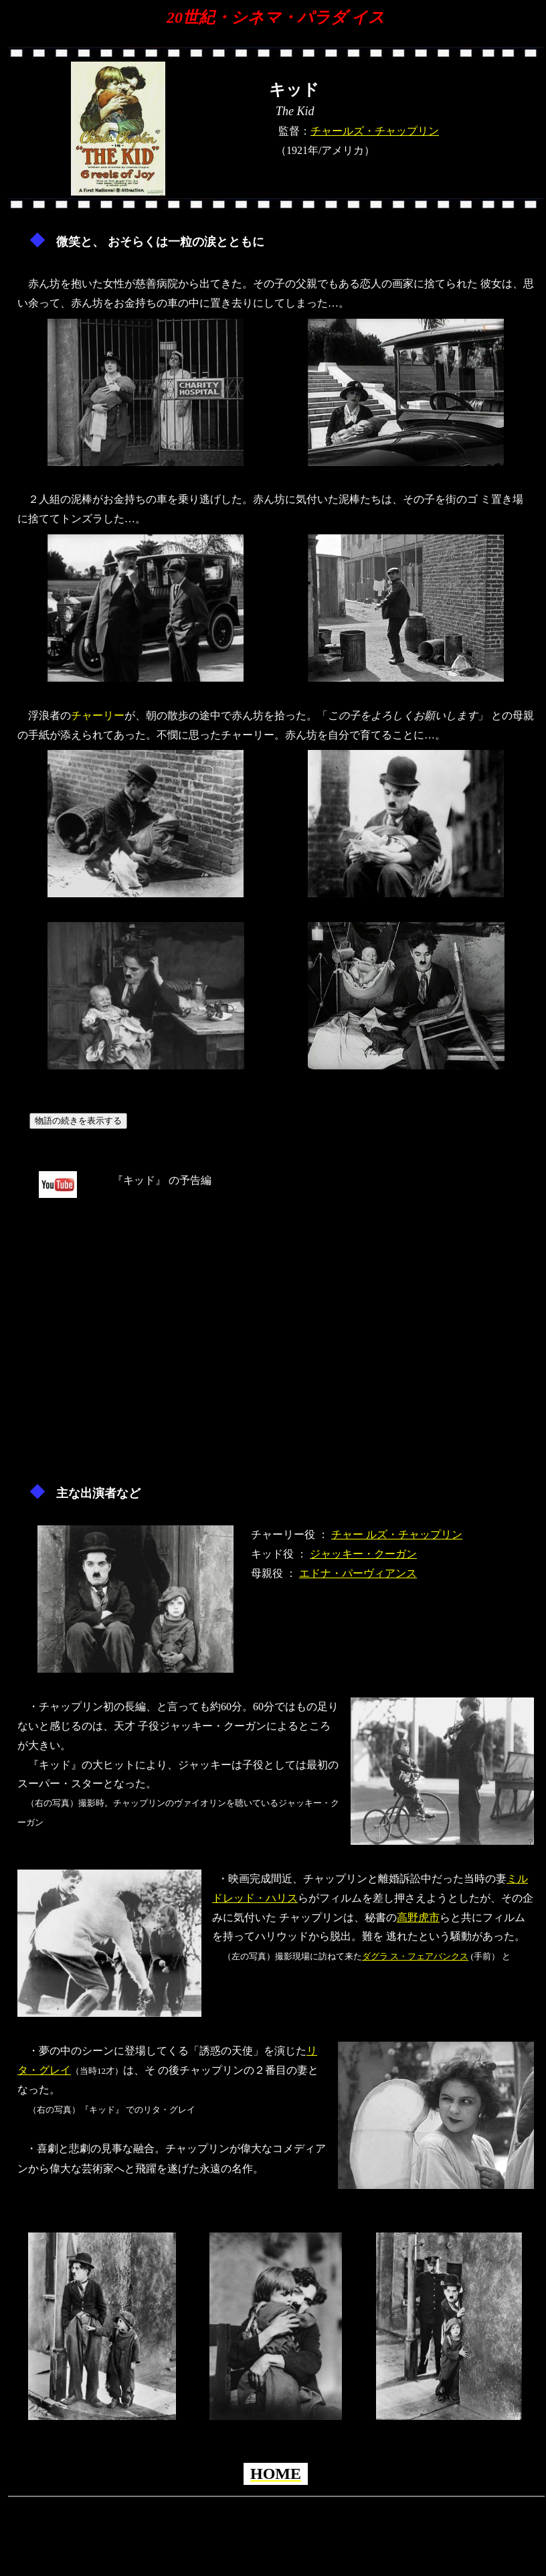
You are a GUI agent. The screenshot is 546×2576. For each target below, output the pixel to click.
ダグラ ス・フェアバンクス (415, 1956)
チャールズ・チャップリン (374, 131)
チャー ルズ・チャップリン (396, 1534)
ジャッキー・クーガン (363, 1554)
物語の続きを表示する (78, 1121)
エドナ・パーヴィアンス (358, 1573)
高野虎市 (418, 1917)
